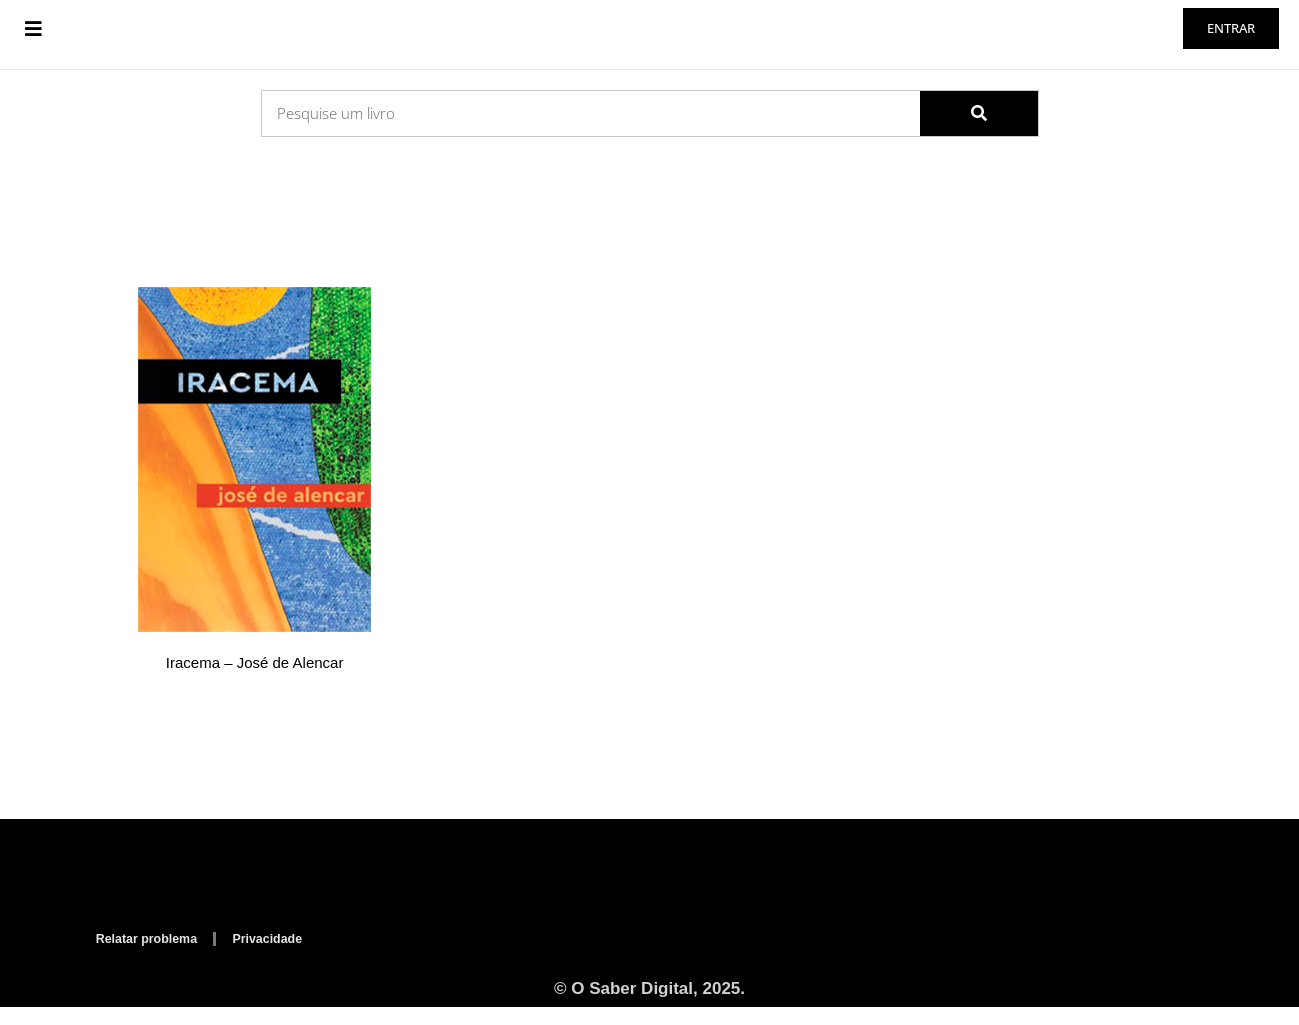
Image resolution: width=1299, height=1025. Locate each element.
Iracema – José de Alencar (255, 681)
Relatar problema (153, 954)
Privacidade (285, 954)
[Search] (979, 131)
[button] (33, 37)
